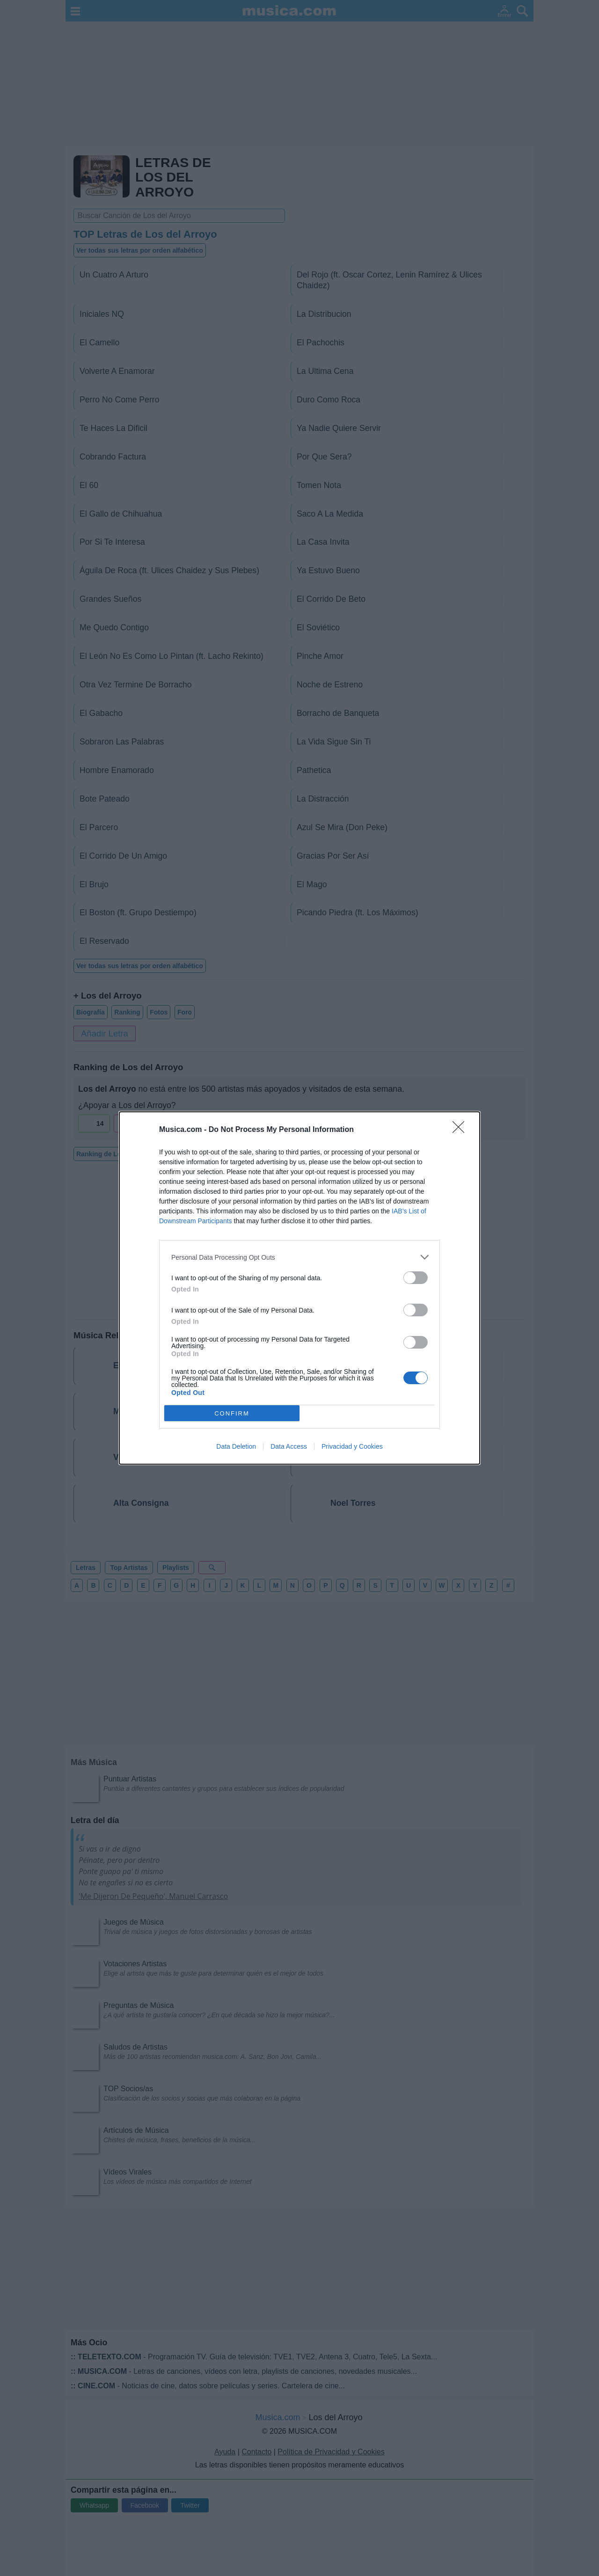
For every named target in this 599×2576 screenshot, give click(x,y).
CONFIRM (231, 1412)
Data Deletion (236, 1446)
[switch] (415, 1277)
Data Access (288, 1446)
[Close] (461, 1130)
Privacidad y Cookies (352, 1446)
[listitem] (299, 1257)
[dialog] (299, 1288)
